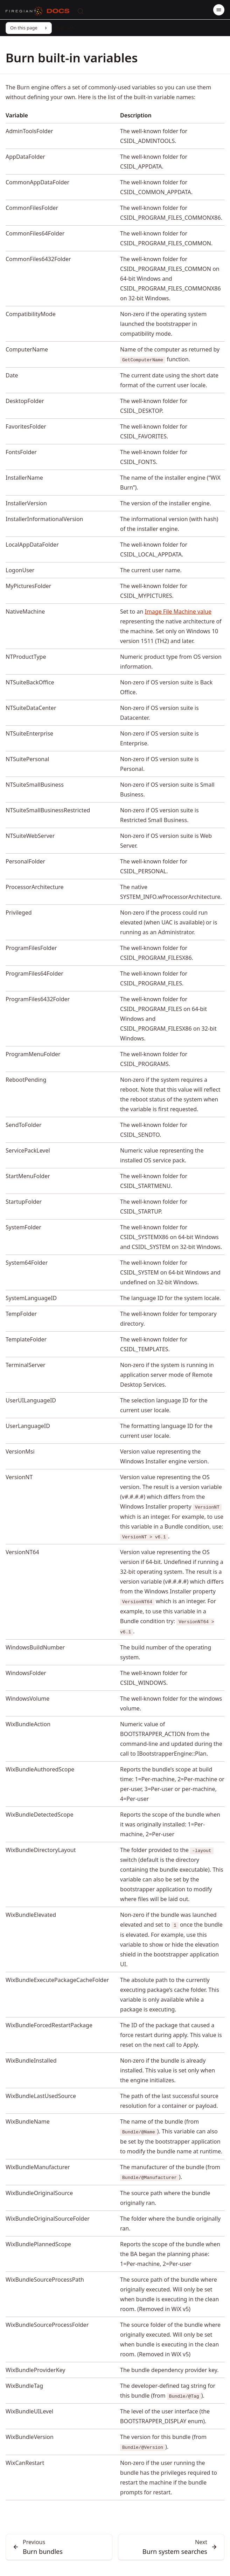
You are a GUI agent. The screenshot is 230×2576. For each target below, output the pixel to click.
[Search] (80, 11)
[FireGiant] (24, 11)
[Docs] (58, 11)
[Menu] (218, 9)
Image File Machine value (178, 611)
